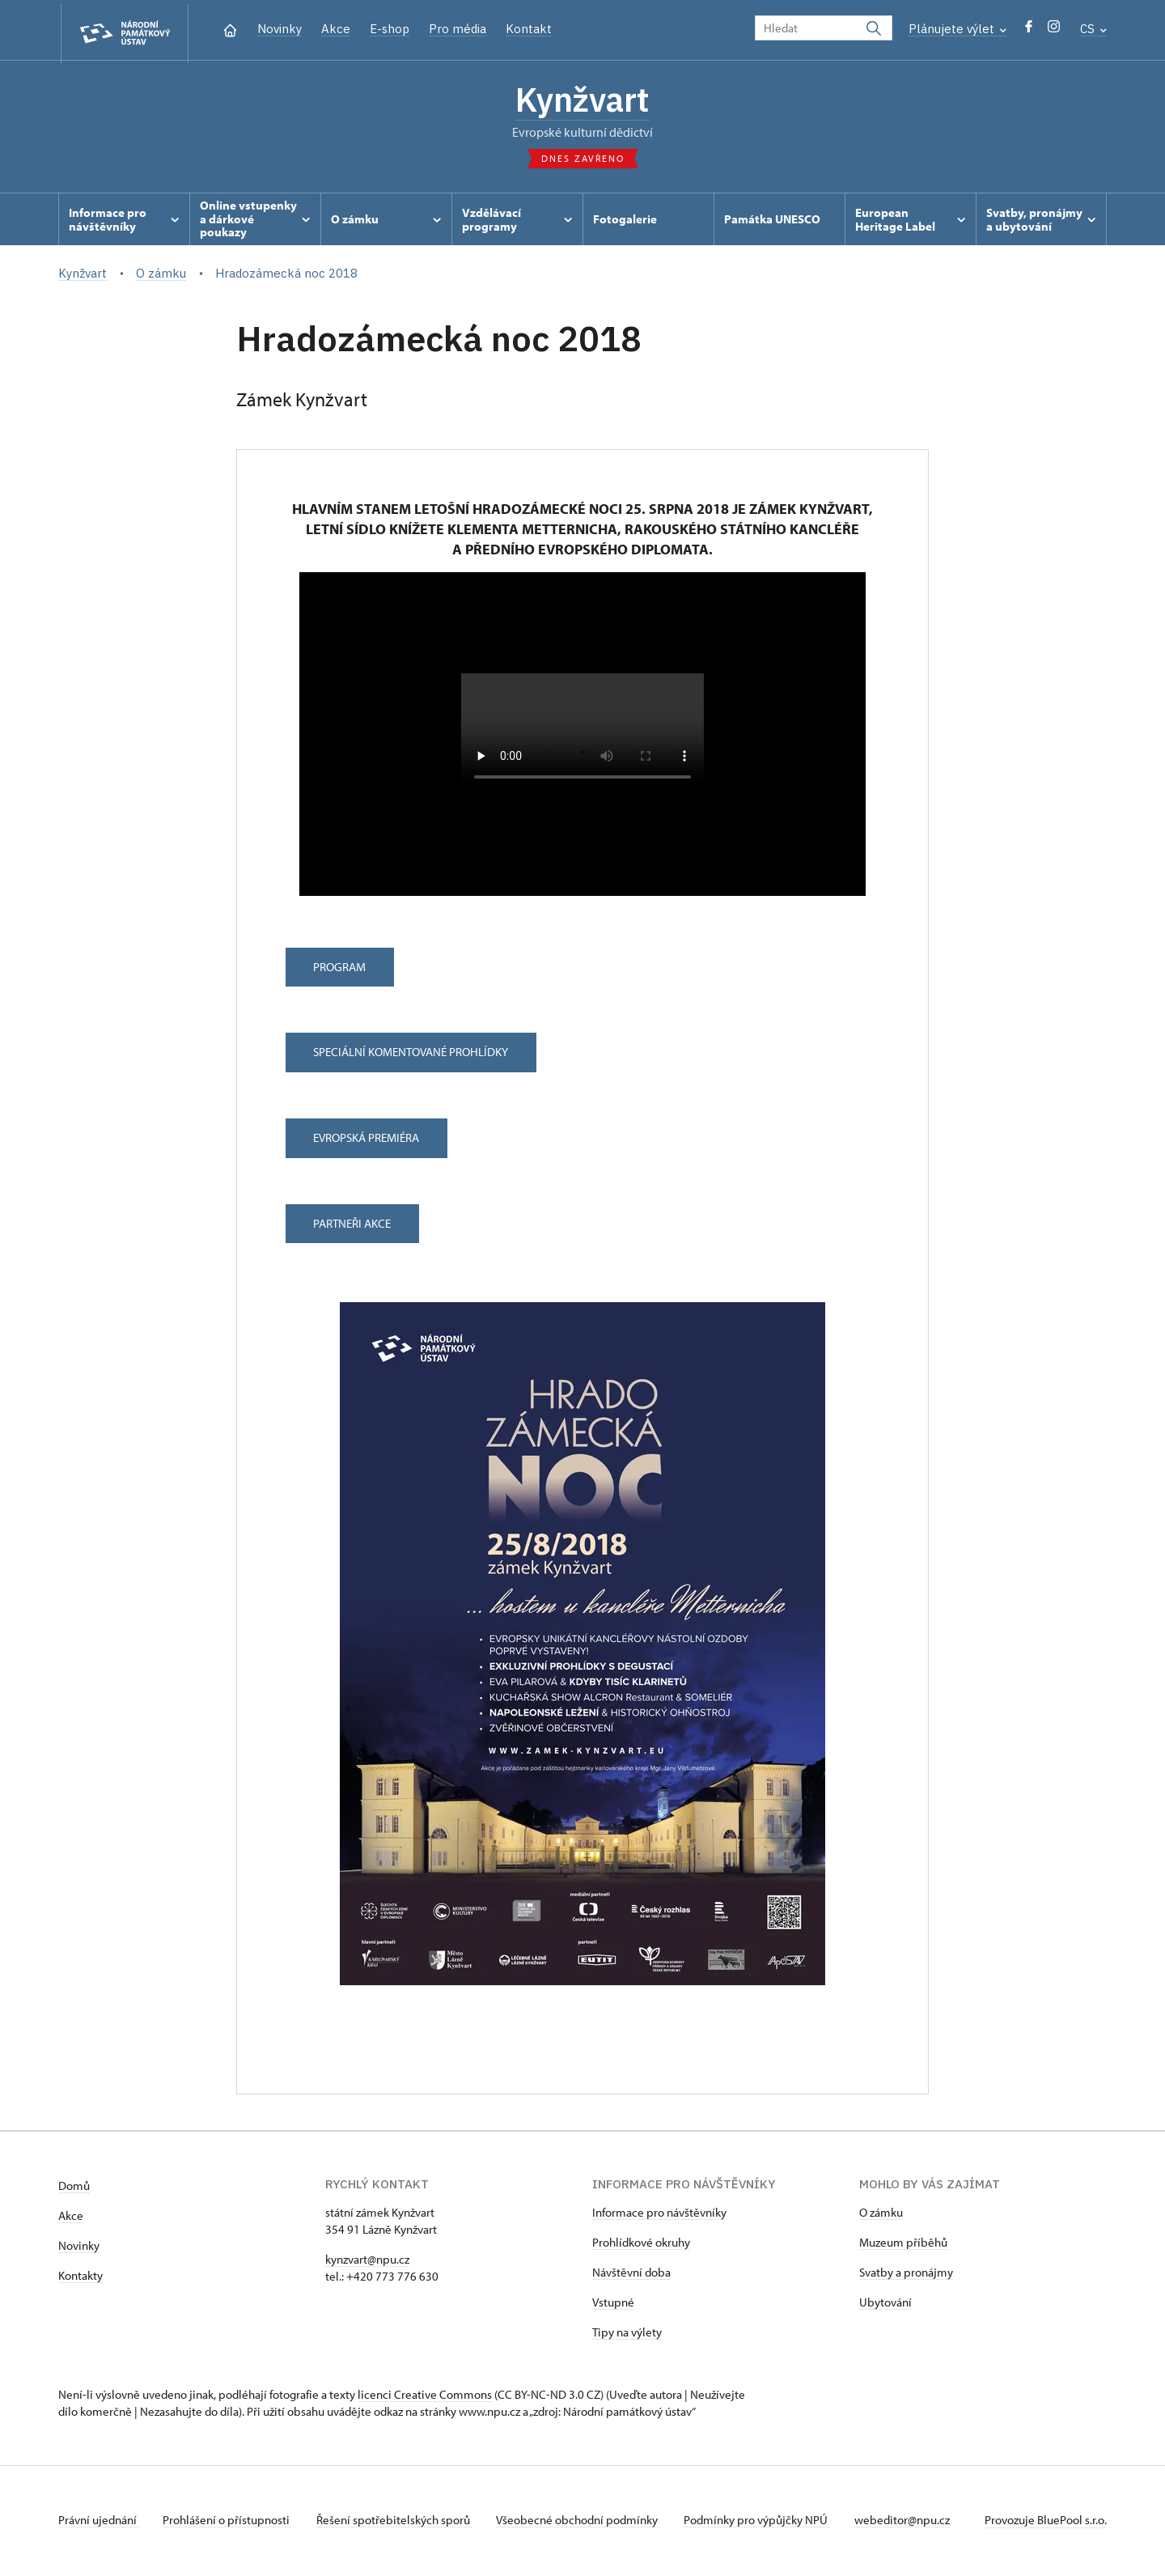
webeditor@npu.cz (912, 2522)
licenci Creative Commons (425, 2396)
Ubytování (885, 2304)
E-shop (389, 28)
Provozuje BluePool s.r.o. (1046, 2522)
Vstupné (613, 2304)
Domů (74, 2188)
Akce (335, 28)
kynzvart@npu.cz (367, 2261)
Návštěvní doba (631, 2274)
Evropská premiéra (369, 1140)
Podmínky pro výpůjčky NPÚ (766, 2522)
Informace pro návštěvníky (659, 2214)
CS (1093, 28)
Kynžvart (582, 101)
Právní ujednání (98, 2522)
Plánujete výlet (957, 28)
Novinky (279, 28)
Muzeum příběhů (903, 2244)
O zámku (881, 2214)
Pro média (457, 28)
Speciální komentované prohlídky (413, 1055)
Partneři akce (354, 1225)
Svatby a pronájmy (906, 2274)
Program (342, 969)
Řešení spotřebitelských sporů (398, 2522)
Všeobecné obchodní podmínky (584, 2522)
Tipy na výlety (627, 2334)
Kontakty (80, 2277)
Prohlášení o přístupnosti (229, 2522)
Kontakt (529, 28)
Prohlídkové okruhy (641, 2244)
